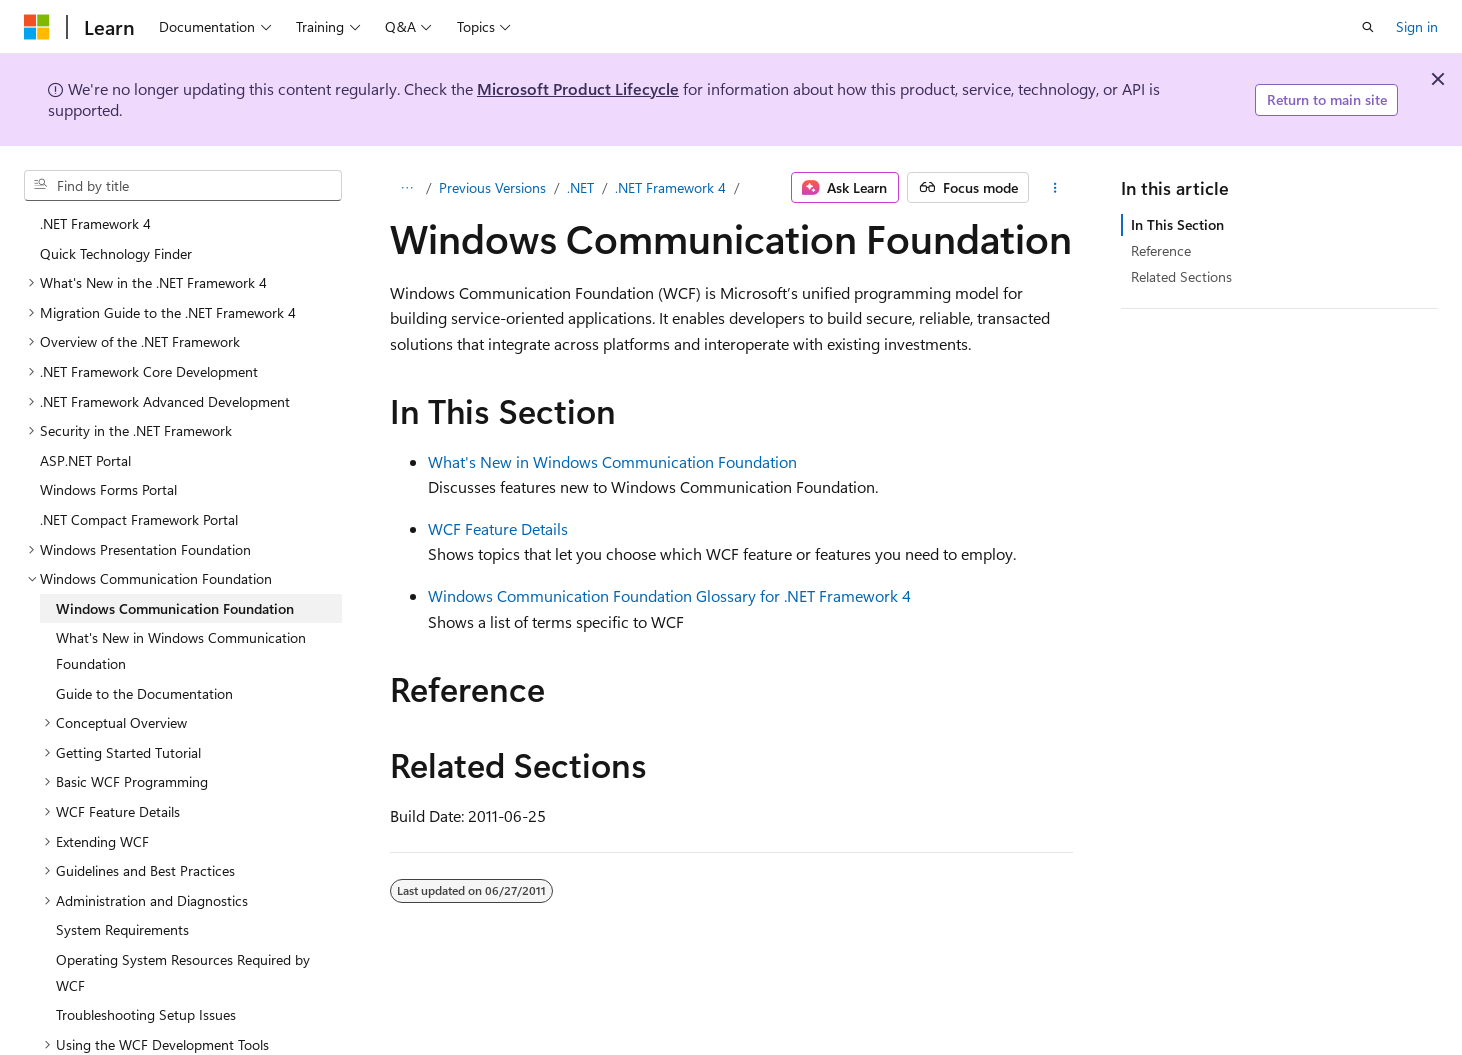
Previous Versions (492, 187)
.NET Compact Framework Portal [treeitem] (139, 519)
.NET (580, 187)
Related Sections (1181, 276)
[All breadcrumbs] (407, 188)
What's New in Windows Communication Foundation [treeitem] (181, 650)
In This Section (1177, 224)
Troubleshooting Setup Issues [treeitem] (146, 1014)
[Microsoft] (37, 27)
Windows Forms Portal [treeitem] (108, 489)
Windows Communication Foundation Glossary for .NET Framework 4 (669, 595)
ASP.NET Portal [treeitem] (85, 460)
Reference (1161, 250)
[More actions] (1054, 188)
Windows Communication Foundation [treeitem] (175, 608)
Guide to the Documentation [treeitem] (144, 693)
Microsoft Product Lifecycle (578, 88)
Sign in (1417, 26)
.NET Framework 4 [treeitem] (95, 223)
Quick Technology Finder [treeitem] (116, 253)
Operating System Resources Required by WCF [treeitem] (183, 972)
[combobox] (183, 186)
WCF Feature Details (498, 528)
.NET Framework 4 (670, 187)
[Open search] (1368, 27)
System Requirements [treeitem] (122, 929)
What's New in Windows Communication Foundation (612, 461)
